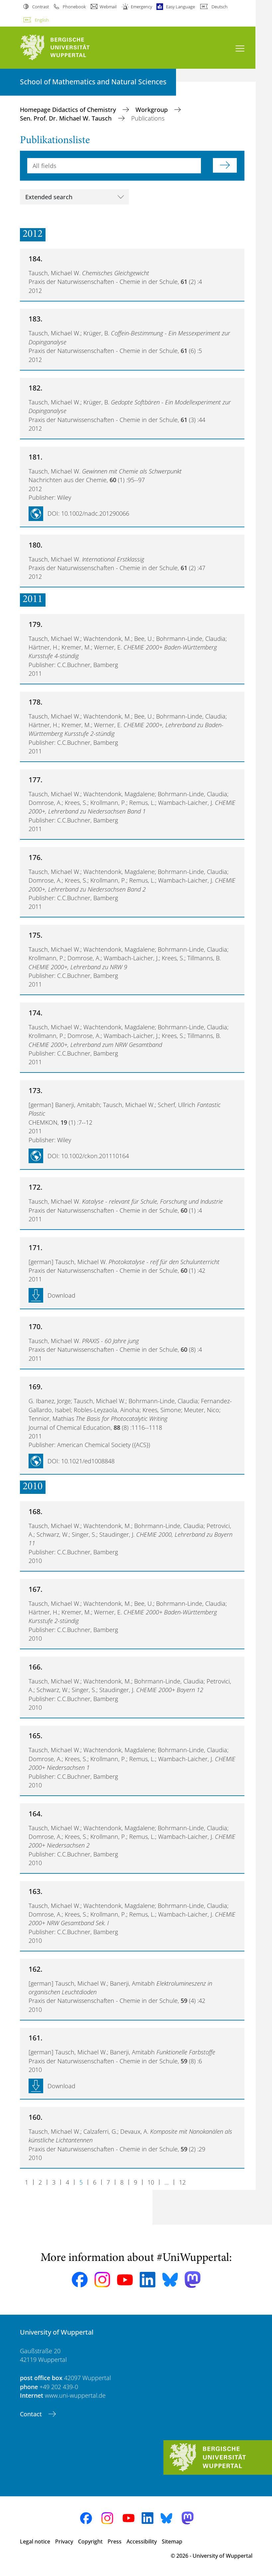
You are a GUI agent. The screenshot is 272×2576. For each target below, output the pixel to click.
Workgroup (152, 110)
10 (150, 2182)
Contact (32, 2414)
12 (182, 2182)
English (42, 20)
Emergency (141, 7)
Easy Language (180, 7)
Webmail (108, 7)
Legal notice (35, 2541)
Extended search (48, 197)
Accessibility (142, 2541)
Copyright (90, 2541)
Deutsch (219, 7)
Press (115, 2541)
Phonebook (74, 7)
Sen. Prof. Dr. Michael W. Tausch (66, 118)
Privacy (64, 2541)
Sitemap (172, 2541)
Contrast (40, 7)
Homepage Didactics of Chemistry (69, 110)
